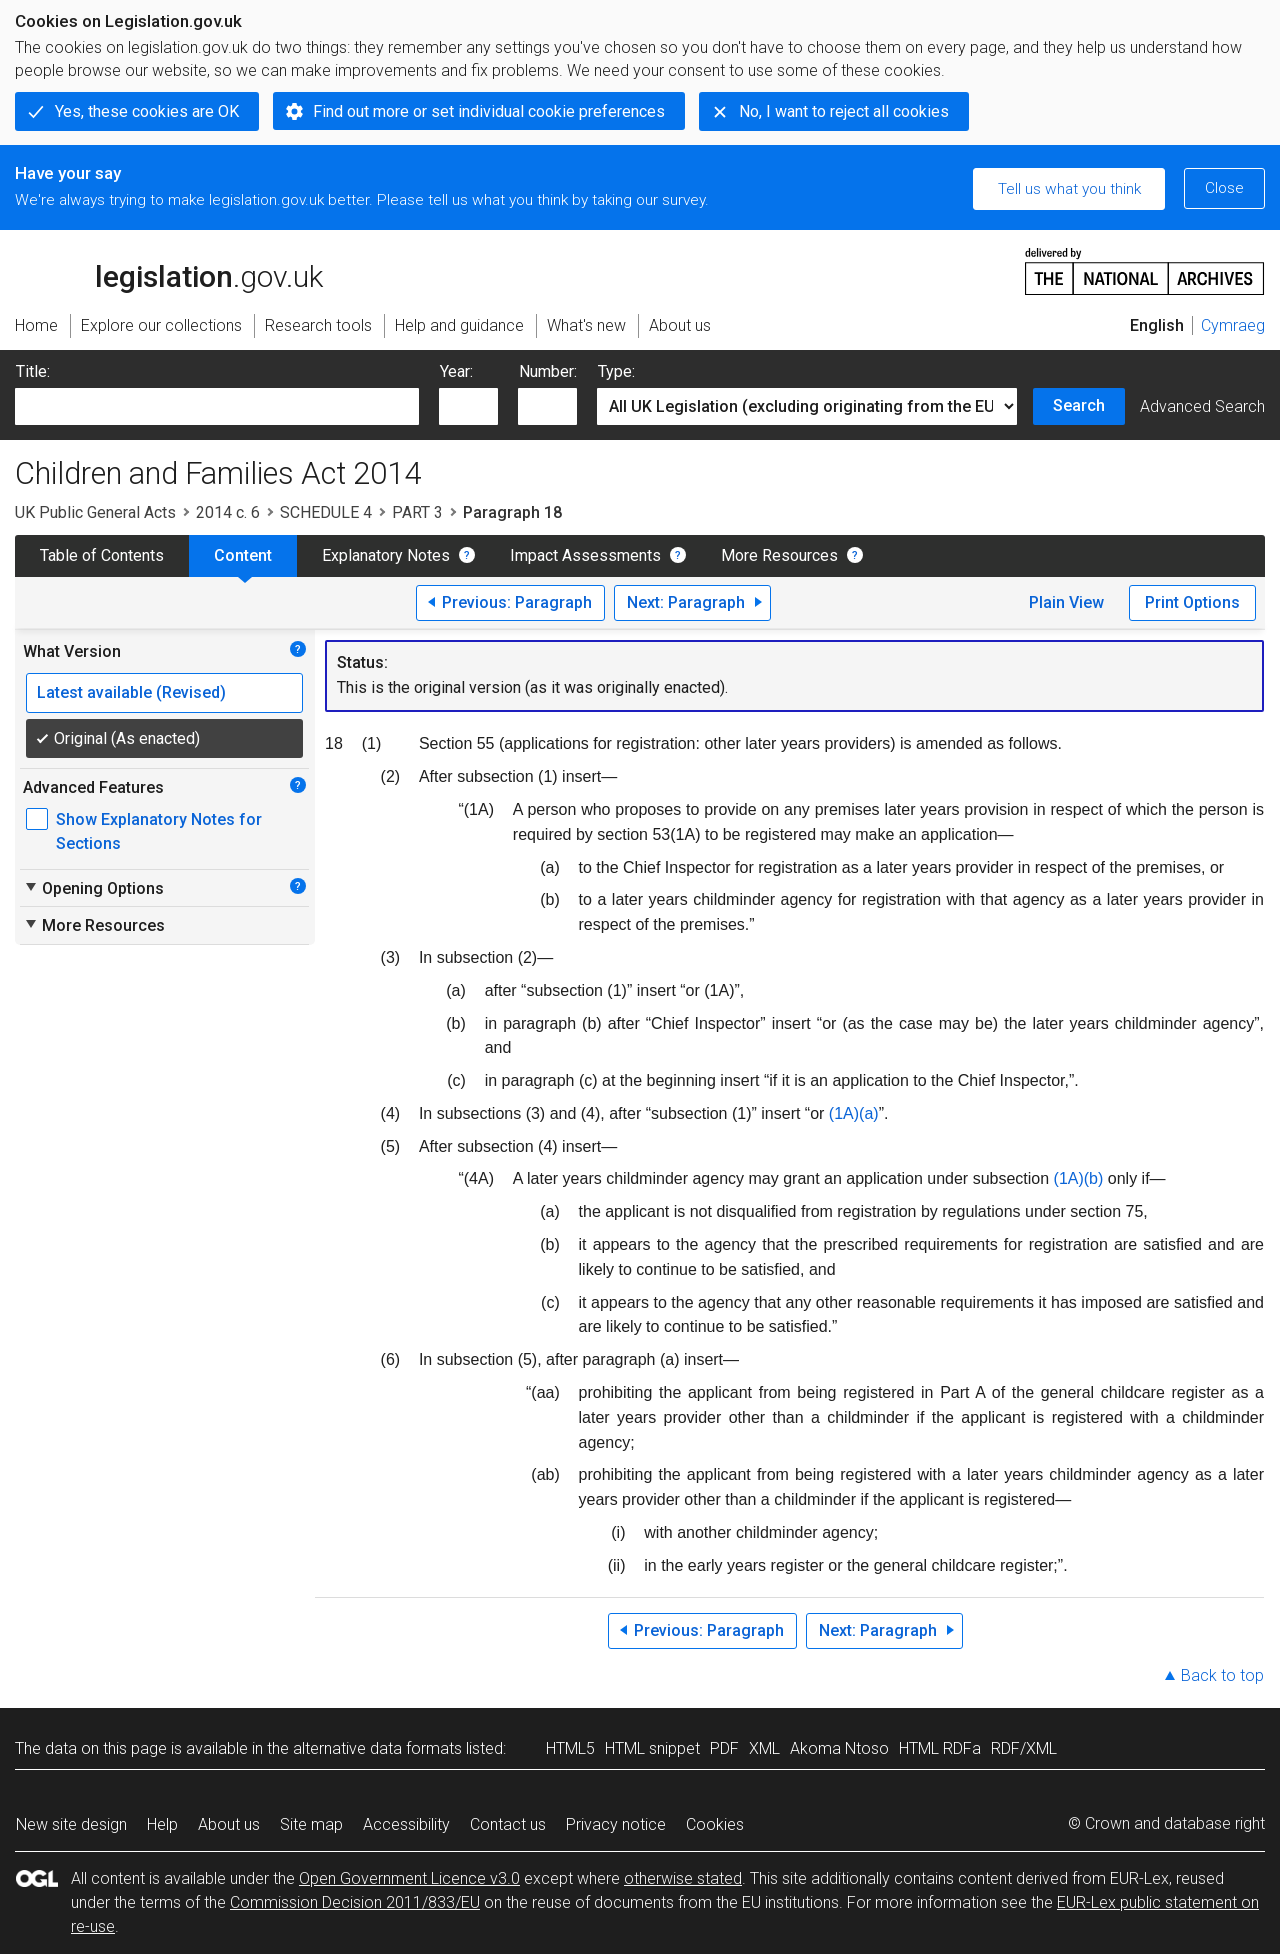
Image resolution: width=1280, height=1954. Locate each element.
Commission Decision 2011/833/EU (355, 1902)
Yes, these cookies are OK (147, 111)
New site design (71, 1824)
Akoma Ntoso (839, 1748)
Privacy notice (616, 1824)
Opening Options (93, 888)
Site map (311, 1824)
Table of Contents (102, 555)
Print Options (1192, 602)
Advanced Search (1202, 406)
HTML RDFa (940, 1748)
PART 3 (417, 512)
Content (243, 555)
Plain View (1066, 602)
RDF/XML (1024, 1748)
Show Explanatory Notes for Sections (159, 831)
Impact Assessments (585, 555)
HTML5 (570, 1748)
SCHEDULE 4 (326, 512)
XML (764, 1748)
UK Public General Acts (95, 512)
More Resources (779, 555)
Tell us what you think (1069, 189)
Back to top (1222, 1675)
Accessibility (406, 1824)
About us (229, 1824)
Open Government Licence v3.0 (409, 1878)
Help (162, 1824)
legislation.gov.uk (169, 270)
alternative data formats (377, 1748)
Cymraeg (1233, 325)
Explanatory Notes (386, 555)
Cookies (715, 1824)
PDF (724, 1748)
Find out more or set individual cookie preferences (489, 111)
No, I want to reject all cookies (844, 111)
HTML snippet (652, 1748)
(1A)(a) (854, 1113)
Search (1079, 405)
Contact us (508, 1824)
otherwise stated (683, 1878)
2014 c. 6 (228, 512)
